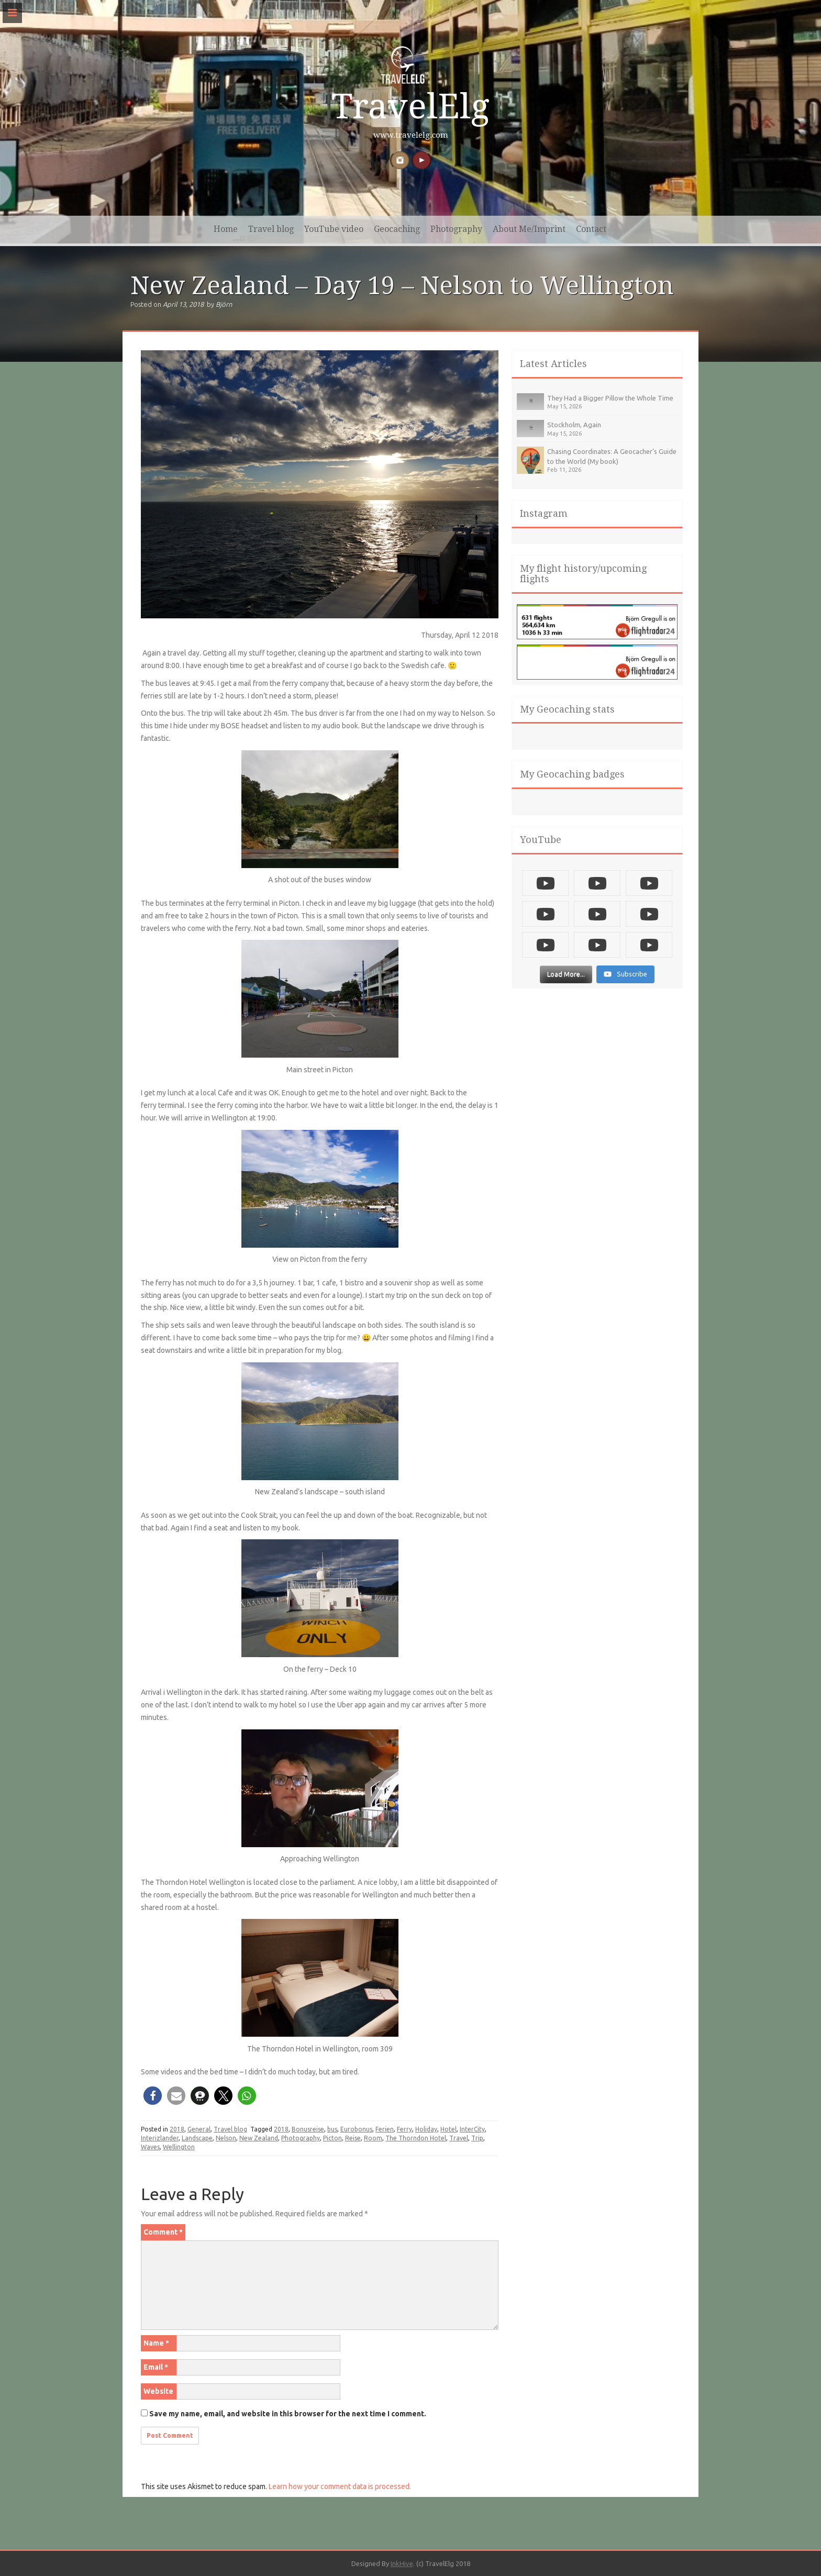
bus (332, 2129)
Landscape (197, 2138)
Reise (353, 2138)
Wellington (179, 2147)
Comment (163, 2232)
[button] (152, 2095)
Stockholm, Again (574, 424)
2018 (177, 2129)
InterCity (472, 2129)
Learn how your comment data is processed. (340, 2486)
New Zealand (258, 2138)
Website (158, 2391)
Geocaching (397, 229)
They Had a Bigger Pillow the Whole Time (610, 398)
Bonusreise (308, 2129)
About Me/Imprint (529, 229)
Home (226, 229)
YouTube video (333, 229)
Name (156, 2343)
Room (373, 2138)
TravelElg (410, 106)
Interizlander (160, 2138)
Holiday (426, 2129)
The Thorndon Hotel (415, 2138)
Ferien (384, 2129)
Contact (591, 229)
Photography (456, 229)
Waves (150, 2147)
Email (155, 2367)
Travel (458, 2138)
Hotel (448, 2129)
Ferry (404, 2129)
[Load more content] (566, 977)
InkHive (402, 2563)
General (198, 2129)
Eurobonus (356, 2129)
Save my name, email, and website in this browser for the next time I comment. (287, 2414)
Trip (477, 2138)
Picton (332, 2138)
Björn (224, 304)
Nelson (226, 2138)
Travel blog (271, 229)
